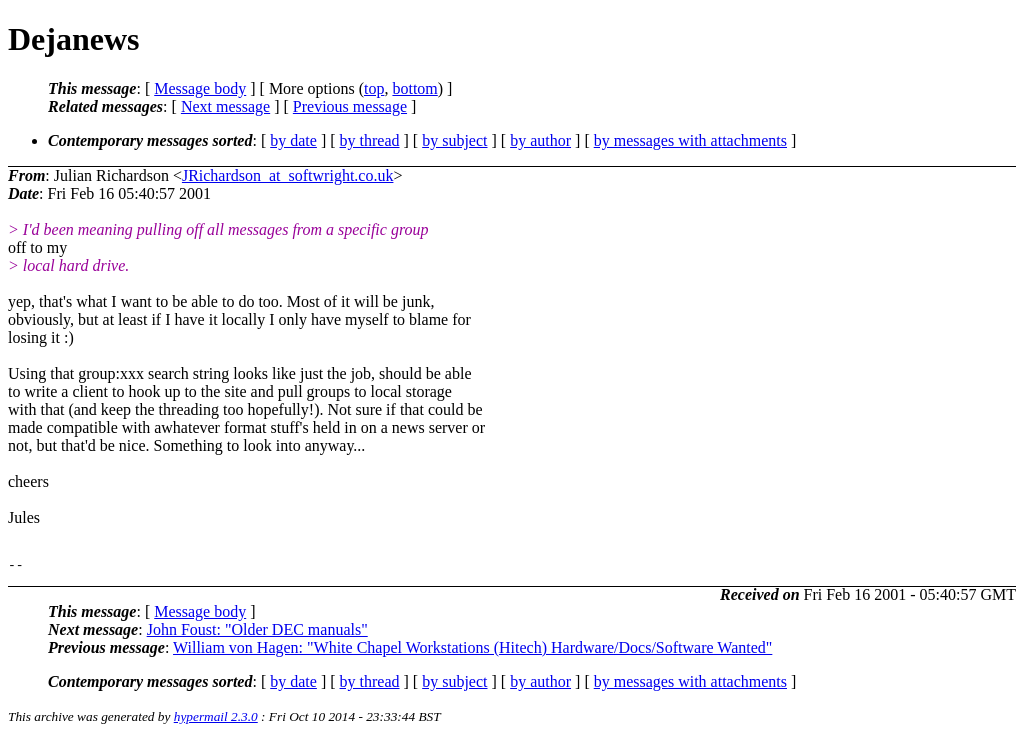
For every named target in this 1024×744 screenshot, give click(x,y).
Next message (225, 106)
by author (540, 140)
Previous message (350, 106)
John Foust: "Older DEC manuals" (257, 632)
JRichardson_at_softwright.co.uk (288, 175)
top (374, 88)
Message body (200, 88)
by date (293, 140)
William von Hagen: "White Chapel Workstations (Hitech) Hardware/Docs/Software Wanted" (472, 650)
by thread (370, 140)
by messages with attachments (690, 140)
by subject (454, 140)
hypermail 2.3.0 (216, 719)
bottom (414, 88)
